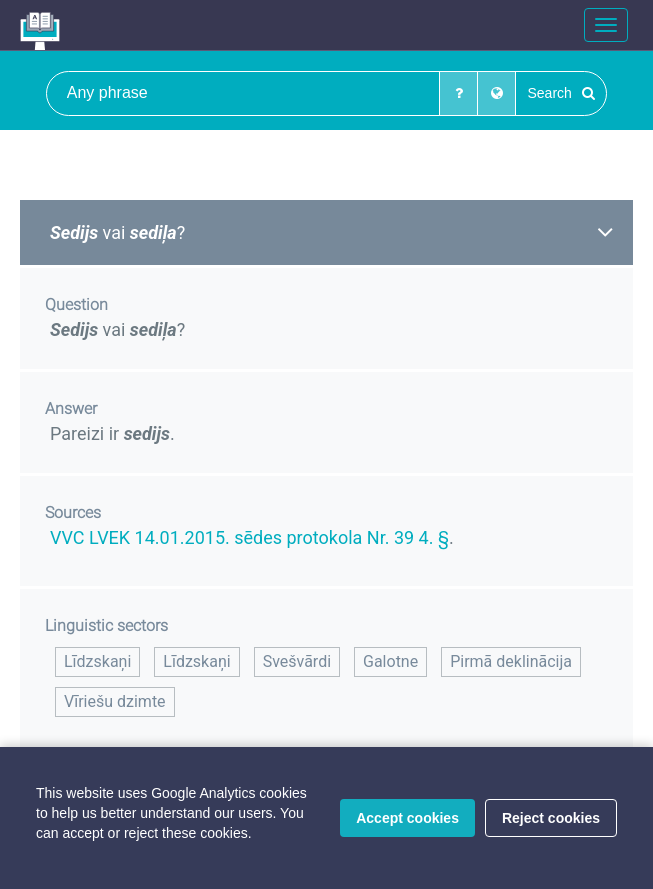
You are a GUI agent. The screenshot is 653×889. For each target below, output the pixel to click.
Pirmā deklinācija (511, 661)
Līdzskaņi (97, 661)
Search (560, 93)
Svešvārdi (297, 661)
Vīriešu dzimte (115, 701)
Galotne (390, 661)
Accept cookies (407, 818)
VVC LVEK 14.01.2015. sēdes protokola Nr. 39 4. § (249, 537)
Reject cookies (551, 818)
